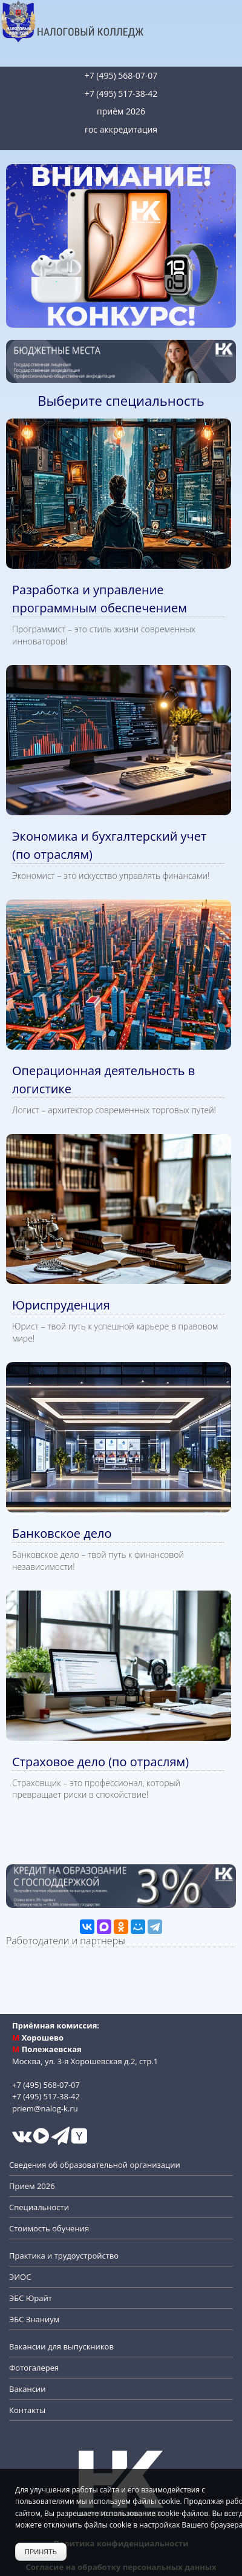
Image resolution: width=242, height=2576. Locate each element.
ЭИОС (20, 2276)
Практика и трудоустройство (64, 2255)
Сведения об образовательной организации (94, 2164)
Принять (41, 2551)
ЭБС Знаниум (34, 2319)
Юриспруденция (61, 1305)
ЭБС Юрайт (30, 2298)
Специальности (39, 2207)
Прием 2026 (32, 2185)
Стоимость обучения (49, 2228)
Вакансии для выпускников (61, 2346)
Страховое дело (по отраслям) (100, 1761)
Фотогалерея (34, 2367)
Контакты (27, 2410)
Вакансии (27, 2388)
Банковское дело (61, 1533)
